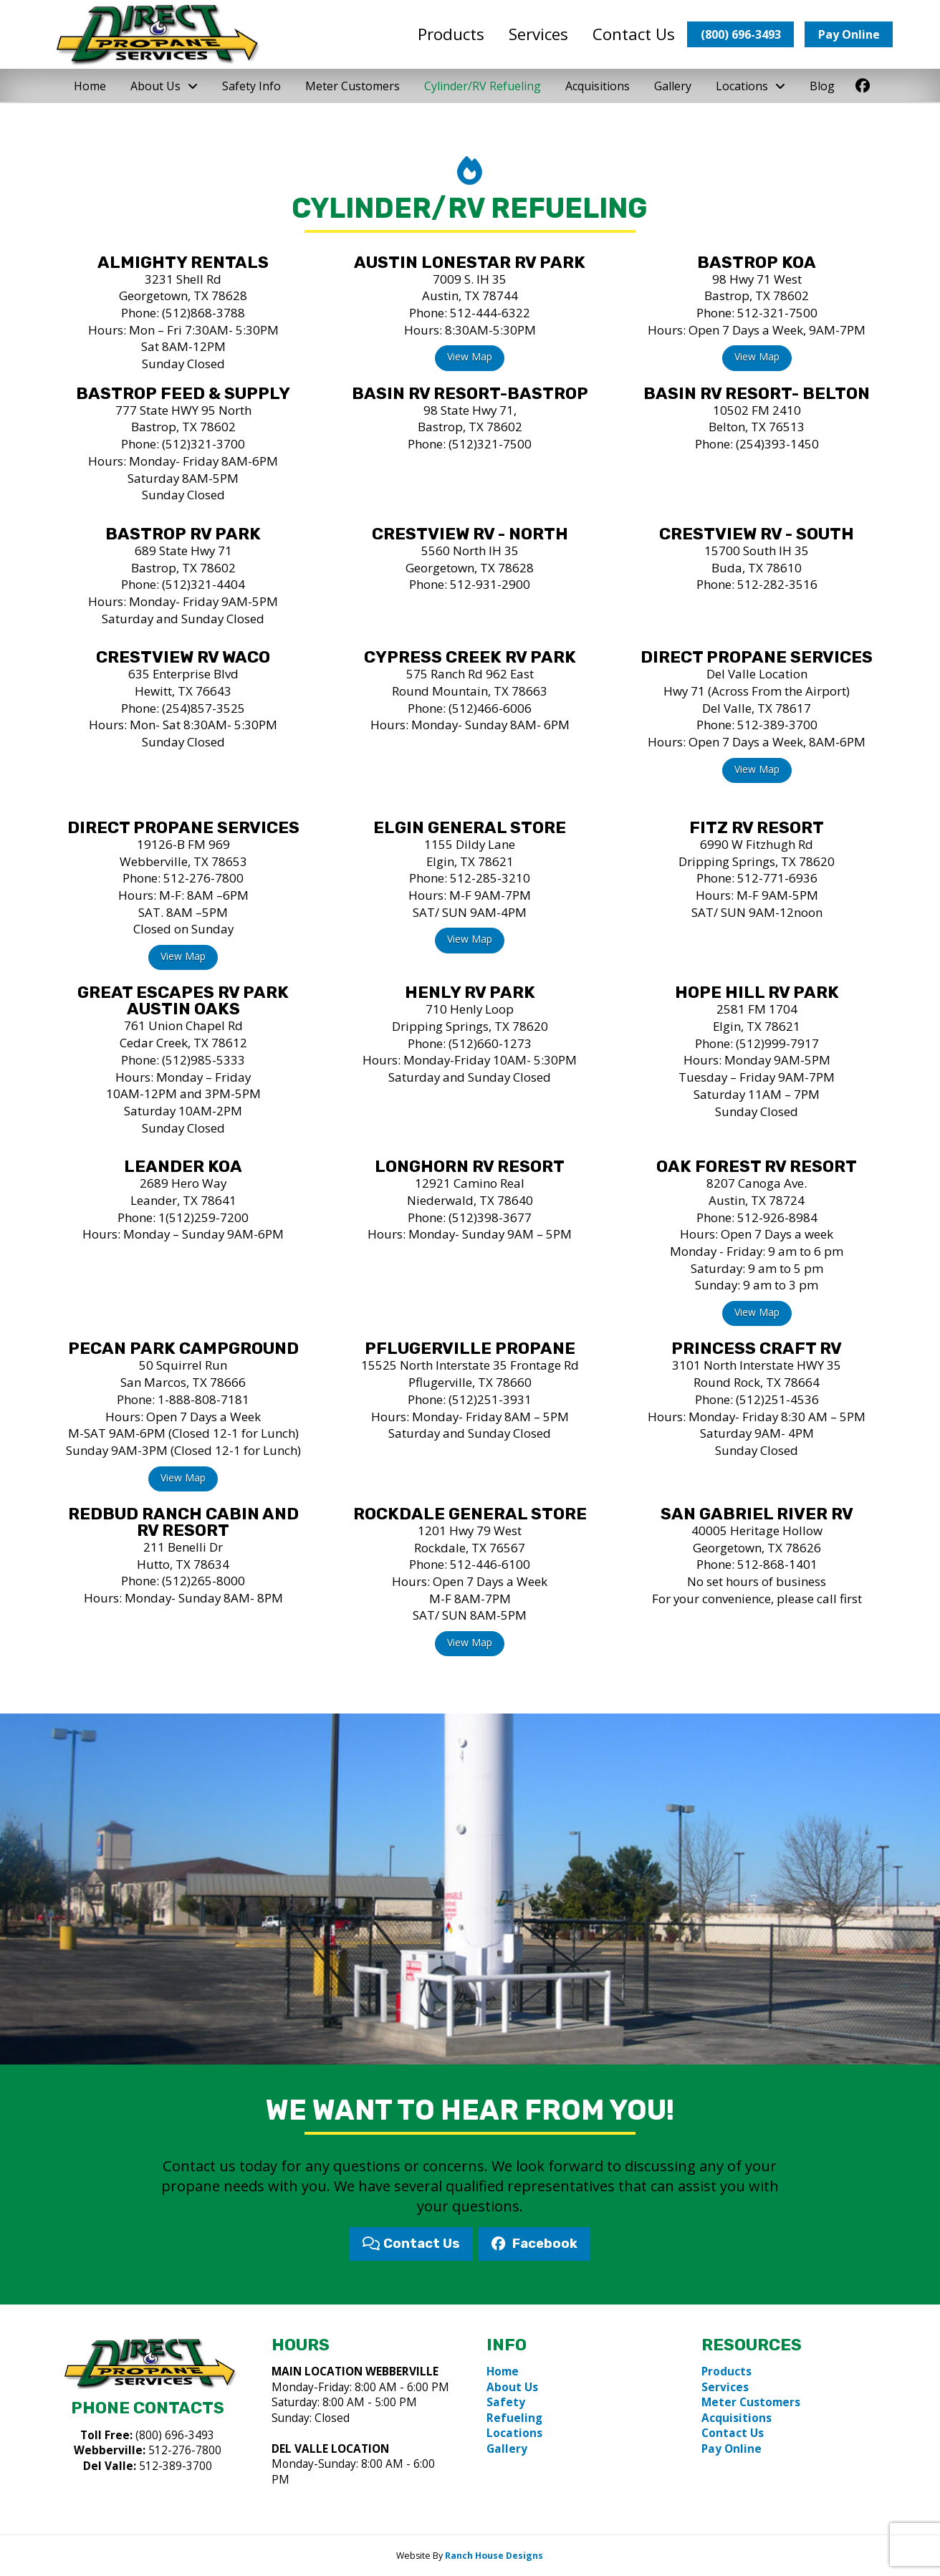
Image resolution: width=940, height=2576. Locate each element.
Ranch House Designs (494, 2555)
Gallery (506, 2448)
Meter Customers (750, 2402)
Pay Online (731, 2448)
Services (725, 2387)
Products (726, 2371)
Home (502, 2371)
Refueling (514, 2418)
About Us (512, 2387)
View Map (469, 356)
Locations (514, 2433)
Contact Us (732, 2433)
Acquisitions (736, 2418)
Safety (505, 2402)
